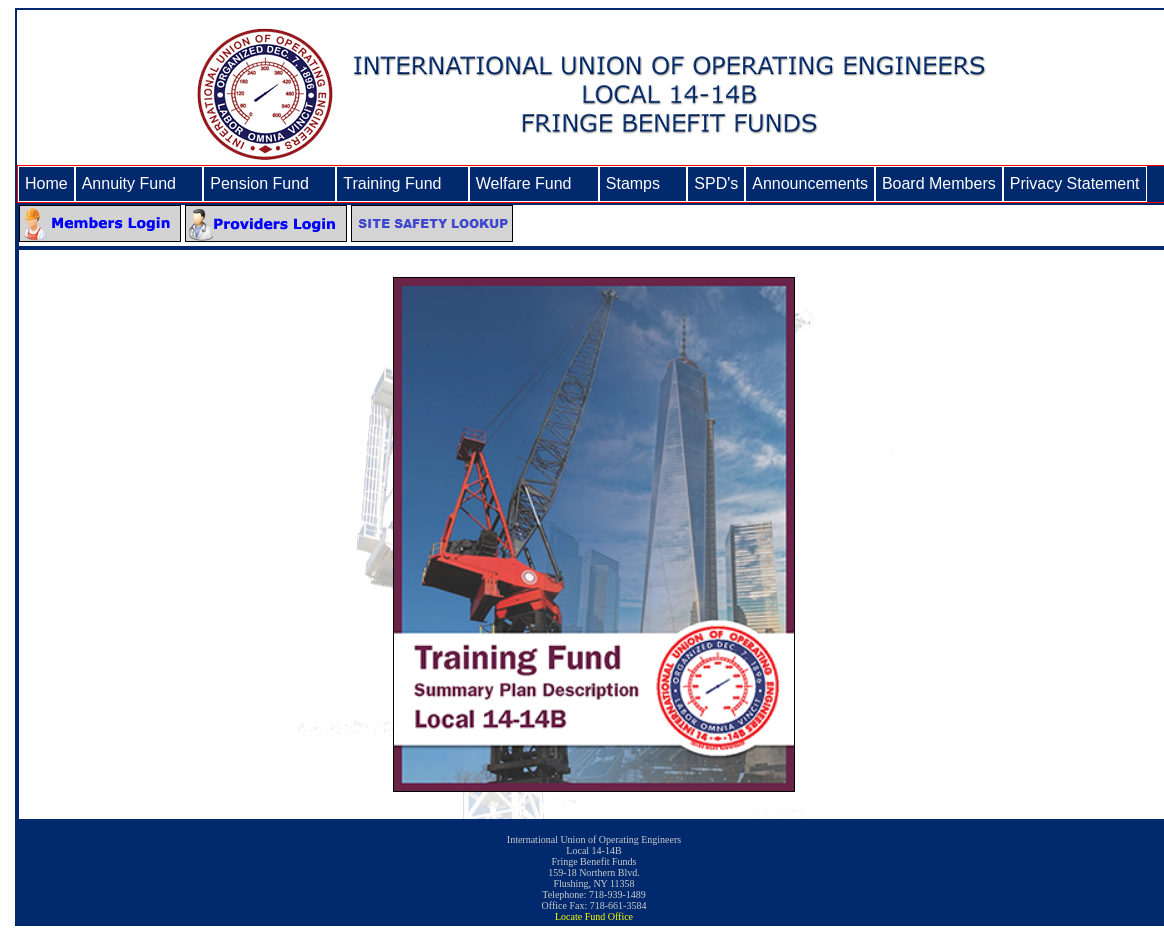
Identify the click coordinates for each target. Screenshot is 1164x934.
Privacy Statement (1075, 183)
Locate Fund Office (594, 916)
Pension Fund (269, 183)
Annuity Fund (139, 183)
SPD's (716, 183)
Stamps (643, 183)
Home (46, 183)
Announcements (810, 183)
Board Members (939, 183)
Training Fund (402, 183)
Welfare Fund (534, 183)
